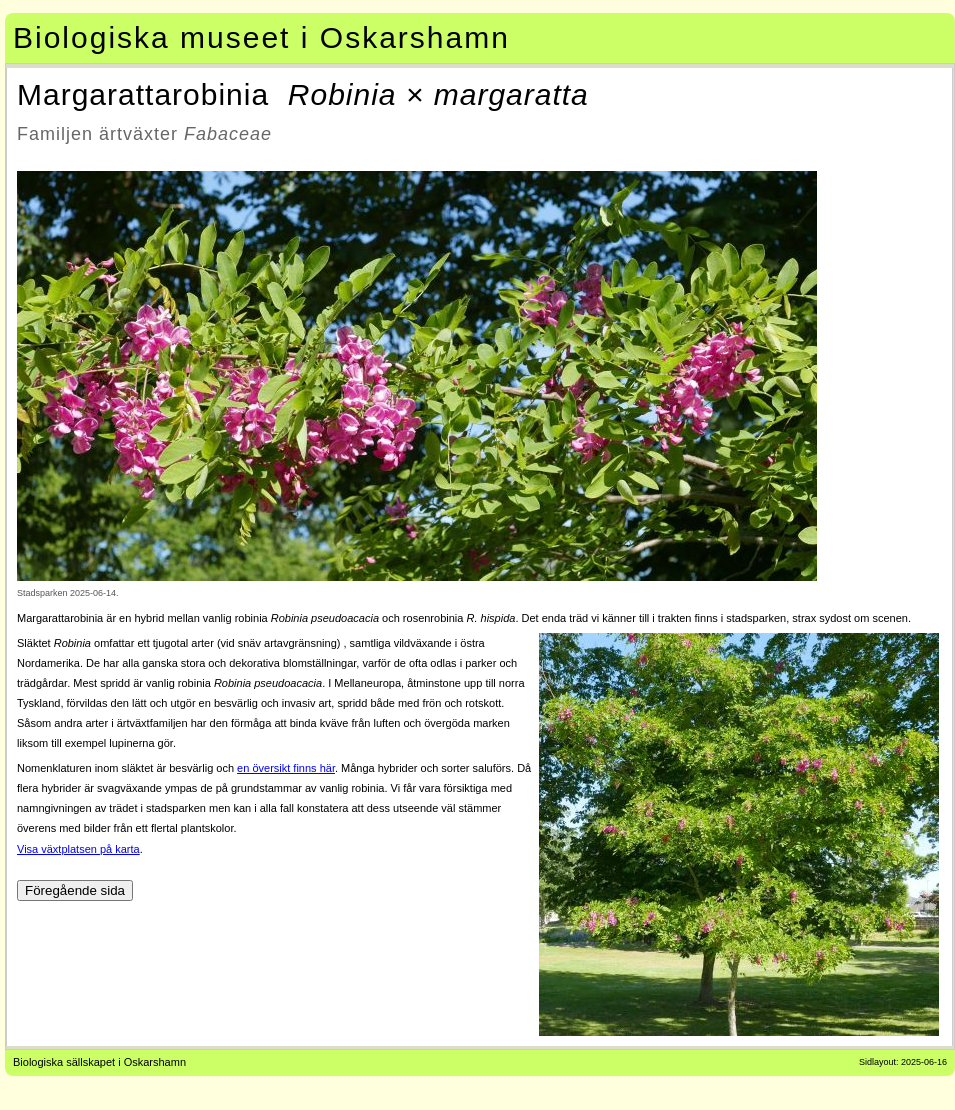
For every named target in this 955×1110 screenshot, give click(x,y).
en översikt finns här (286, 768)
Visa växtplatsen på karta (78, 849)
